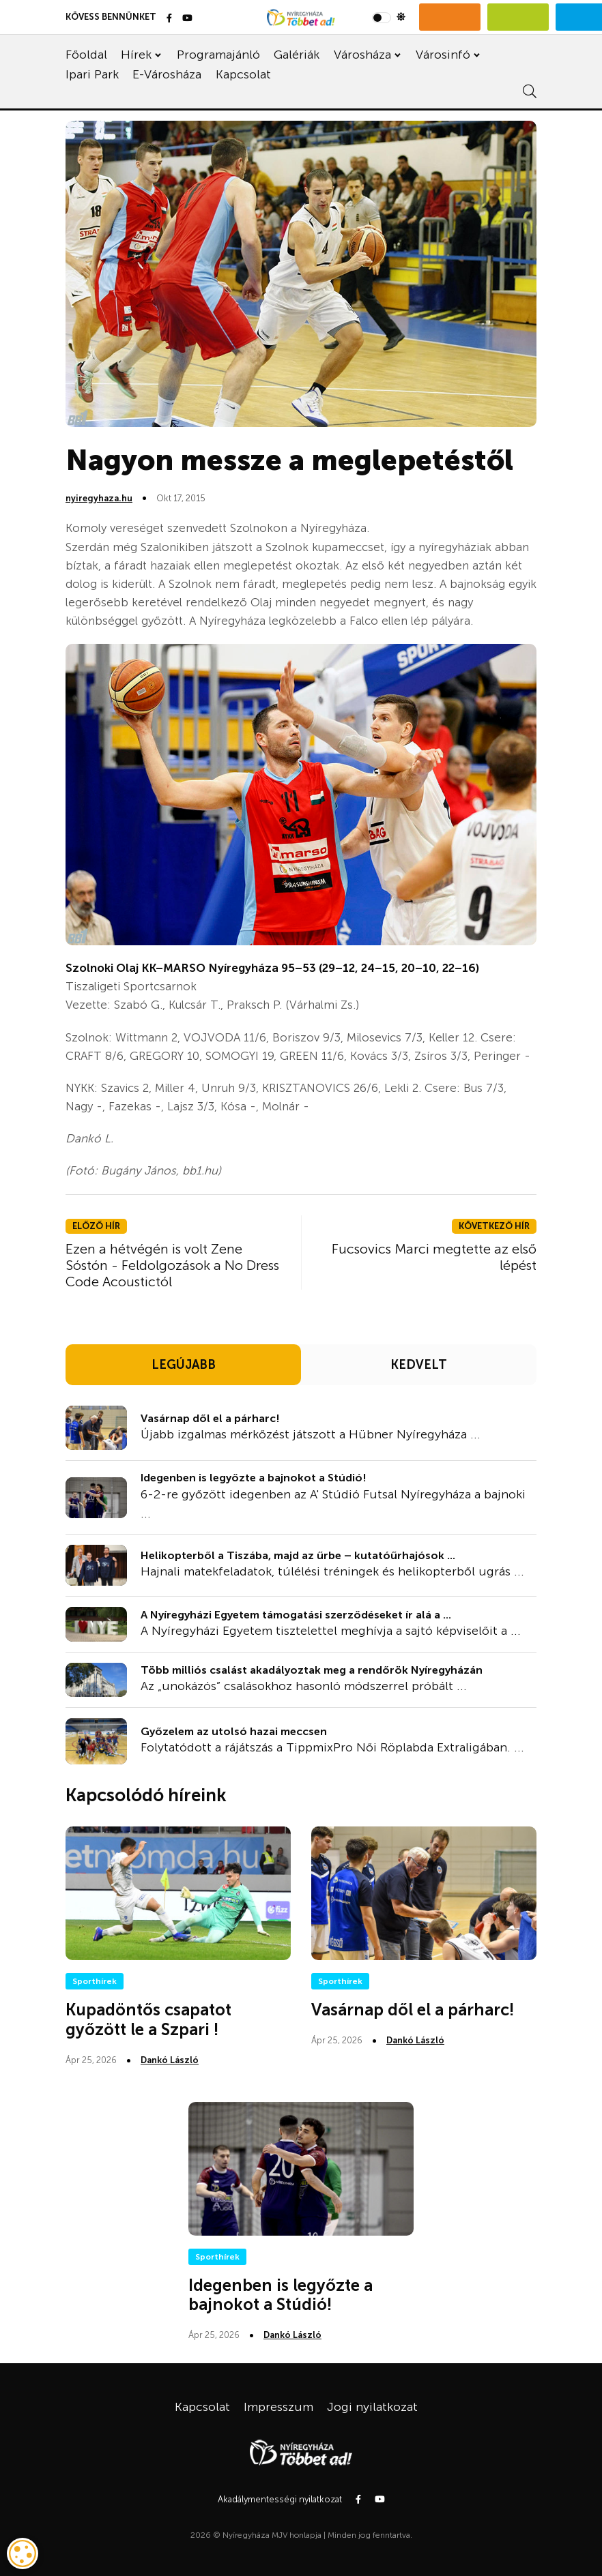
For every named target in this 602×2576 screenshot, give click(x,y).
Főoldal (86, 54)
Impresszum (278, 2406)
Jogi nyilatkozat (372, 2406)
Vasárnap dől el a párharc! (210, 1418)
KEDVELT (418, 1364)
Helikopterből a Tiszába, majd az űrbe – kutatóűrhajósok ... (298, 1555)
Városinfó (443, 54)
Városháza (362, 54)
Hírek (136, 54)
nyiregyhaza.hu (99, 498)
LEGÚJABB (184, 1364)
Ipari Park (92, 74)
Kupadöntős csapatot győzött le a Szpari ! (148, 2019)
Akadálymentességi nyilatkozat (280, 2499)
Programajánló (218, 54)
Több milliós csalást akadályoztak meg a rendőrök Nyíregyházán (312, 1669)
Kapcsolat (243, 74)
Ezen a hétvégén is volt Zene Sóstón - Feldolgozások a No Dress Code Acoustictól (172, 1265)
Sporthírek (94, 1981)
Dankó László (170, 2060)
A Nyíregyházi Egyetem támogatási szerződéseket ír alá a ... (296, 1614)
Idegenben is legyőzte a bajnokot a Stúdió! (254, 1477)
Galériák (296, 54)
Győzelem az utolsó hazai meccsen (234, 1731)
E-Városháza (166, 74)
